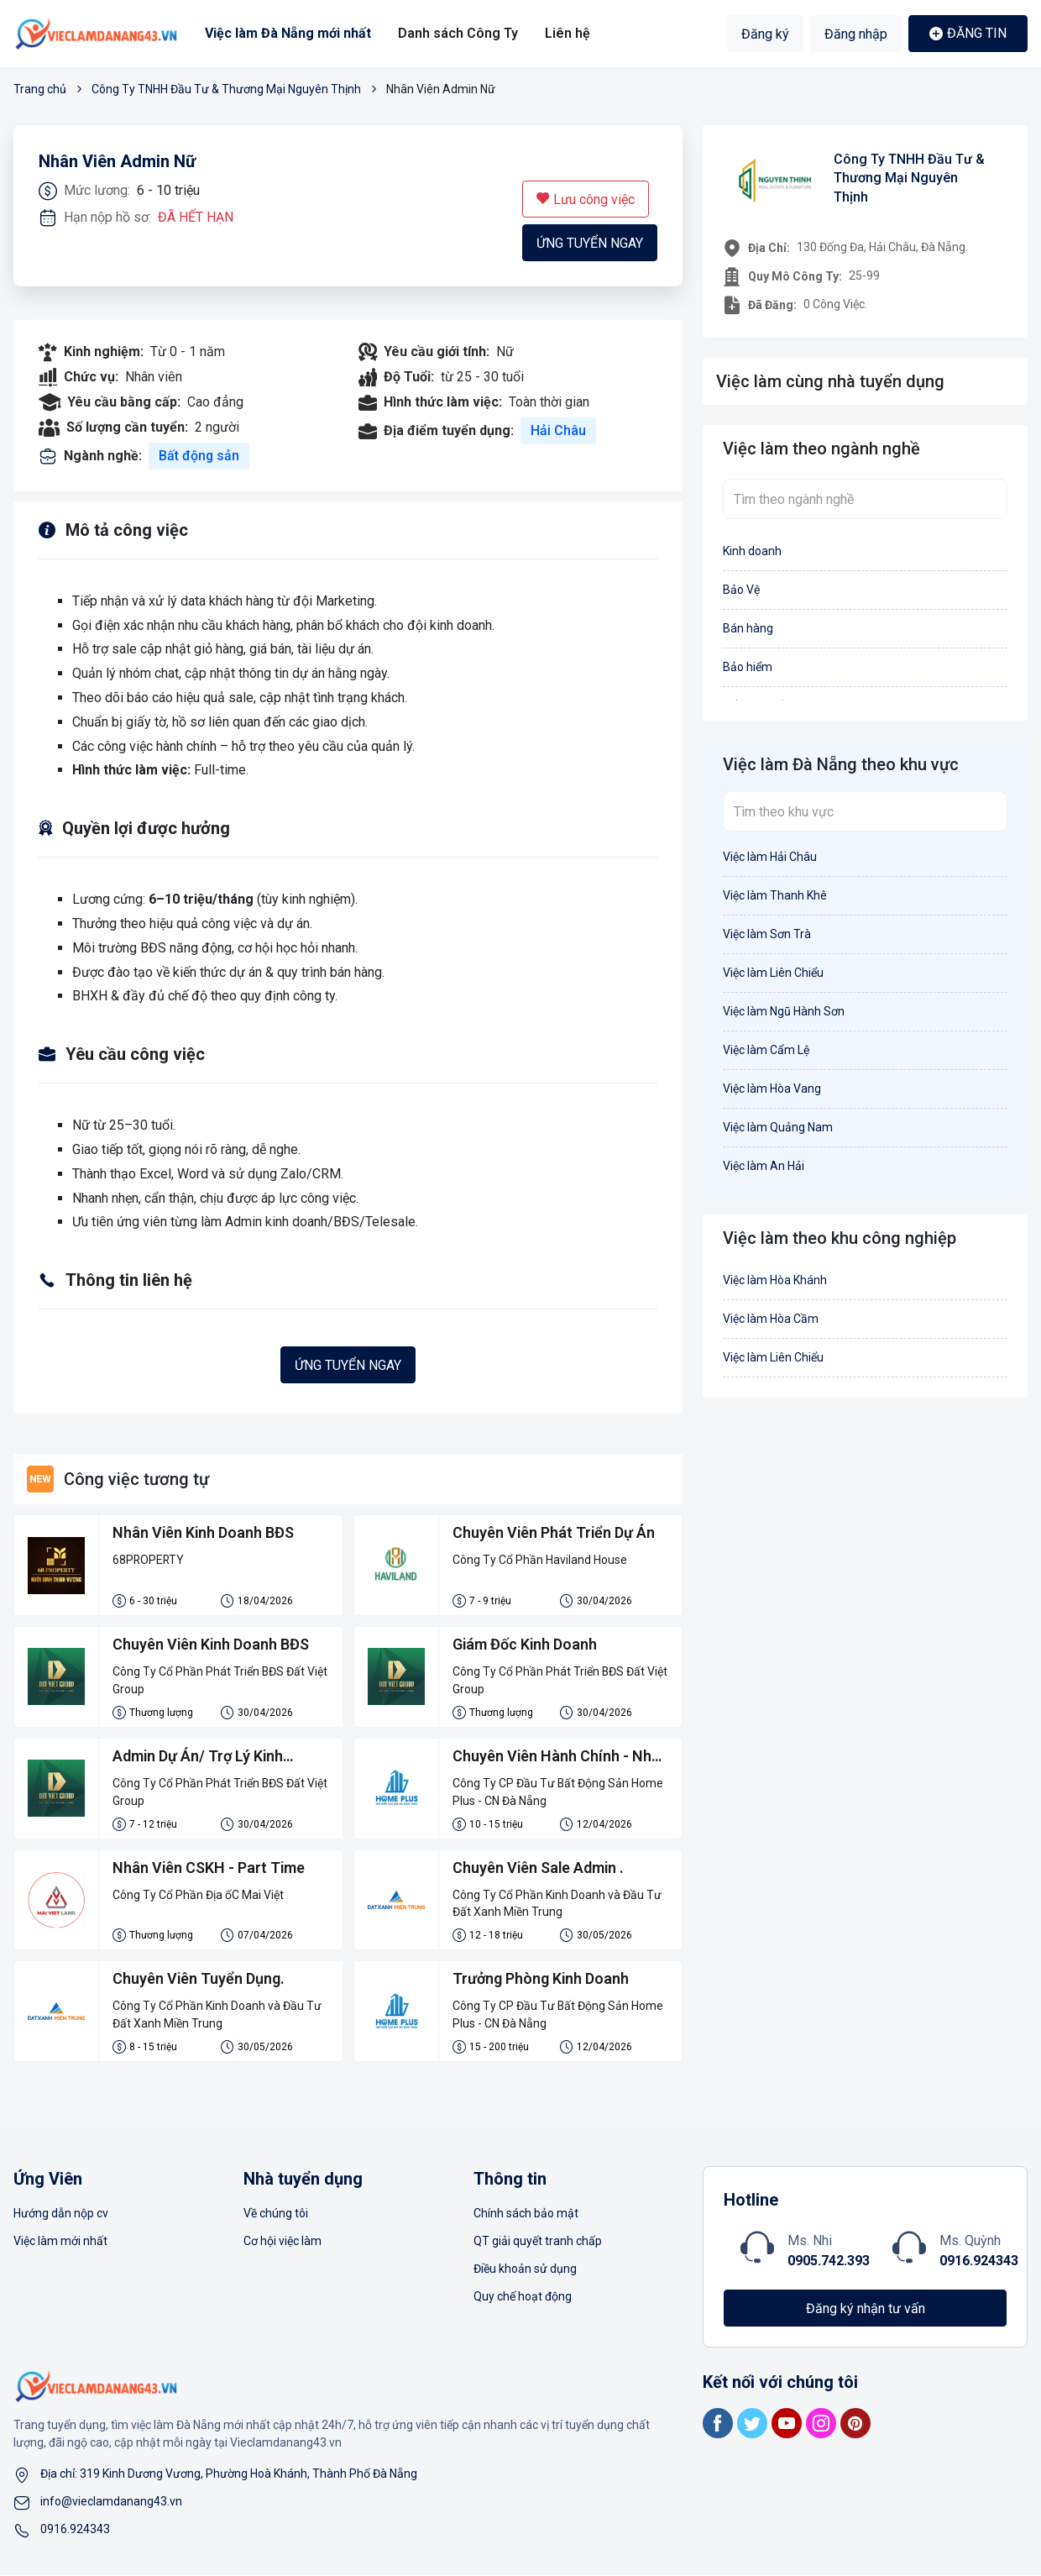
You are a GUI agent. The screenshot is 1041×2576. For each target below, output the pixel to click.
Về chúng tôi (275, 2214)
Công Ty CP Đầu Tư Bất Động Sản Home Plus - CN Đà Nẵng (558, 1791)
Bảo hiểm (747, 667)
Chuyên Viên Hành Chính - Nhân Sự (541, 1758)
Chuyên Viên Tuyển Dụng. (198, 1980)
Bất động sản (199, 456)
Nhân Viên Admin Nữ (117, 162)
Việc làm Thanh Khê (775, 895)
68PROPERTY (149, 1559)
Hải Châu (558, 430)
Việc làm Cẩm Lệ (766, 1050)
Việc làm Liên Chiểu (773, 972)
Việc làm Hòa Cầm (771, 1318)
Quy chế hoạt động (522, 2297)
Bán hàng (748, 628)
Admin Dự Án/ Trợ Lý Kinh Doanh (198, 1758)
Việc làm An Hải (763, 1166)
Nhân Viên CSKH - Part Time (209, 1868)
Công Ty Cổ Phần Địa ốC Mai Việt (198, 1895)
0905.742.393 (828, 2261)
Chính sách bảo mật (525, 2214)
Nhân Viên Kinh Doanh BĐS (204, 1533)
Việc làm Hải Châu (770, 856)
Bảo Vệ (741, 589)
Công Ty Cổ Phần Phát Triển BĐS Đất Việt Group (220, 1680)
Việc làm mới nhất (60, 2241)
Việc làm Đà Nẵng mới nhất (288, 33)
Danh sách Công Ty (458, 33)
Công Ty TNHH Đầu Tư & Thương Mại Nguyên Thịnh (226, 89)
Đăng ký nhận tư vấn (865, 2309)
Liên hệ (567, 33)
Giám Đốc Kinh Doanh (525, 1645)
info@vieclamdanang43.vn (111, 2502)
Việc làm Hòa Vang (772, 1088)
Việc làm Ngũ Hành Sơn (784, 1011)
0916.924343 (978, 2261)
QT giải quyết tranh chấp (537, 2241)
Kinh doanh (752, 551)
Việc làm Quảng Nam (778, 1127)
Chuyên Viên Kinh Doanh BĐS (211, 1645)
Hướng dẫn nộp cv (60, 2214)
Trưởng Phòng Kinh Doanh (541, 1980)
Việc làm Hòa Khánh (775, 1280)
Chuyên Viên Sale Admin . (539, 1868)
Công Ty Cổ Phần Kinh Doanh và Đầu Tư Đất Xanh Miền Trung (557, 1903)
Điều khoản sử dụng (525, 2269)
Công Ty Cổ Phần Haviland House (539, 1559)
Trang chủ (39, 89)
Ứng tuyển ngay (589, 243)
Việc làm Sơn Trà (767, 934)
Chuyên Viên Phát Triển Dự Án (554, 1533)
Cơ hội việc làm (282, 2241)
